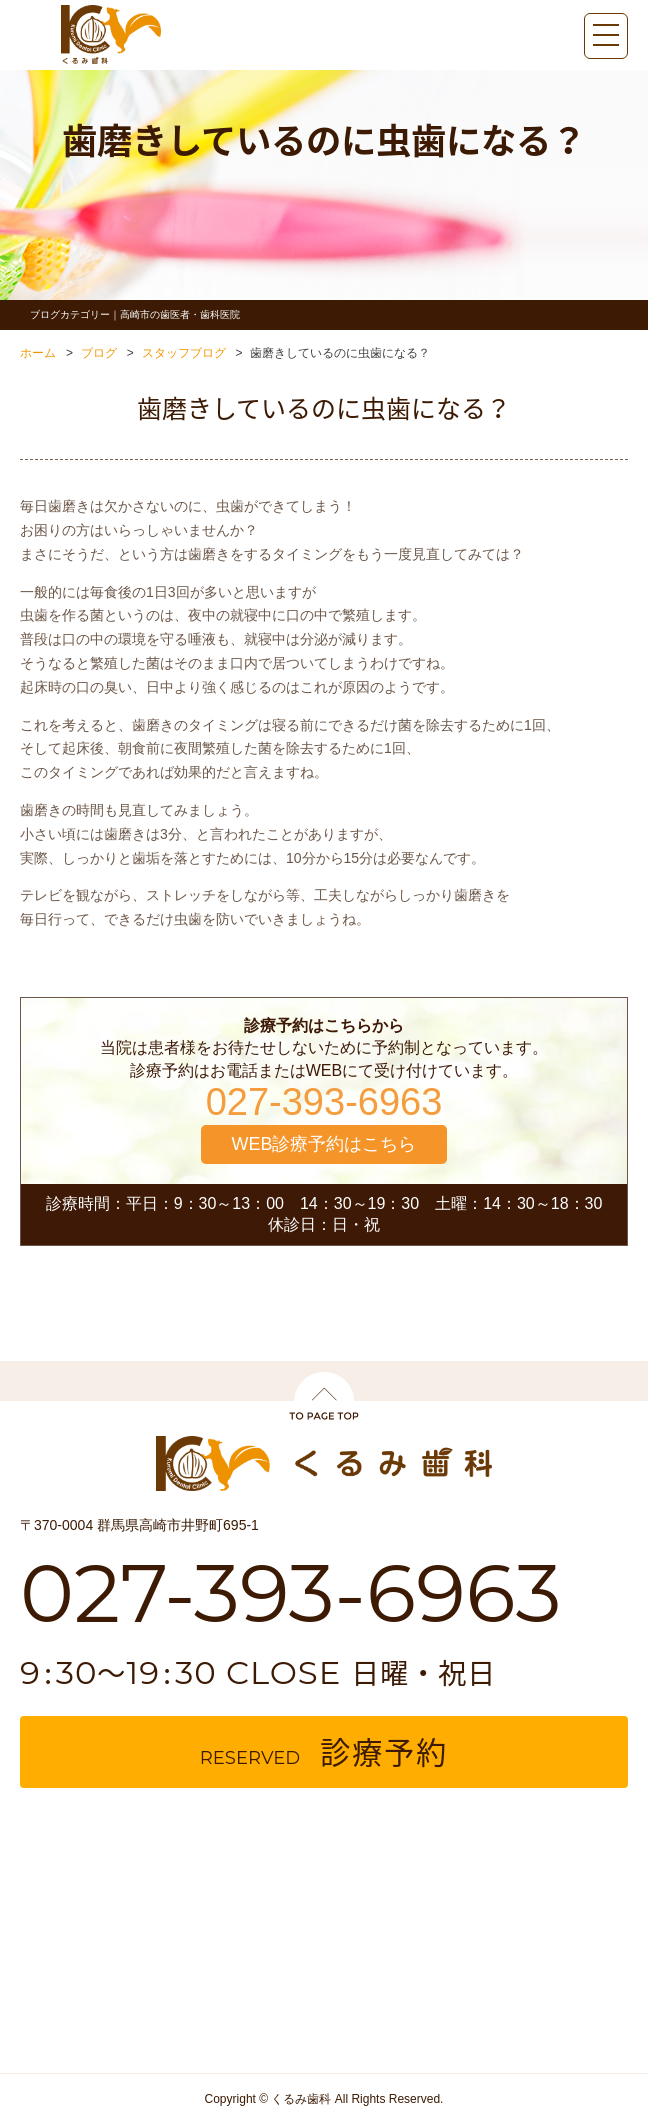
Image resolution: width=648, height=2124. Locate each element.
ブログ (99, 353)
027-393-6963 (324, 1102)
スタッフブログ (184, 353)
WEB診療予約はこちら (323, 1144)
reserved (324, 1751)
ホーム (38, 353)
